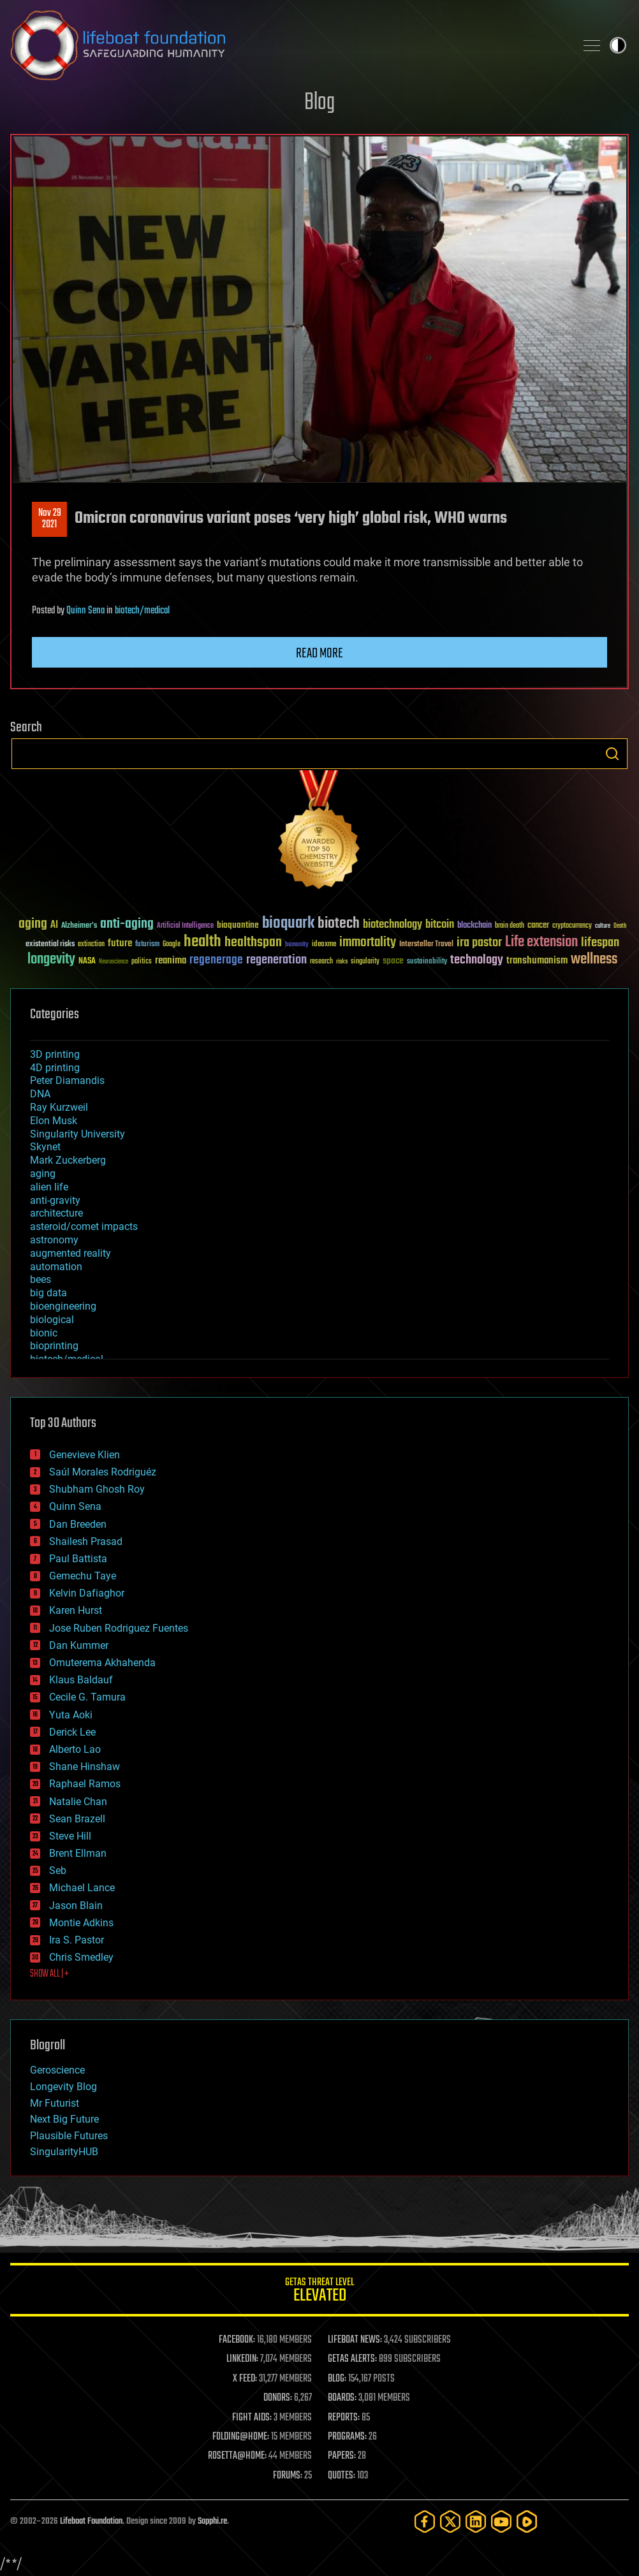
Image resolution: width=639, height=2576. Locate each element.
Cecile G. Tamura (87, 1697)
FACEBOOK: (237, 2340)
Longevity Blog (63, 2087)
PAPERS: (342, 2456)
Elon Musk (53, 1121)
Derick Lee (72, 1732)
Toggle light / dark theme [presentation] (618, 45)
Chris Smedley (81, 1957)
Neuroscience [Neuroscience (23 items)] (113, 962)
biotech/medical (142, 611)
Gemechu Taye (82, 1576)
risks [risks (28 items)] (342, 961)
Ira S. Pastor (76, 1940)
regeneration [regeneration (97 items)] (276, 960)
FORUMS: (287, 2476)
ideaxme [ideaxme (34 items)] (324, 944)
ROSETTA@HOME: (237, 2456)
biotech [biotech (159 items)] (339, 923)
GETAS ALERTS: (352, 2359)
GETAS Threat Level (319, 2291)
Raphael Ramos (85, 1784)
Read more (319, 653)
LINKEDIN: (242, 2359)
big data (48, 1293)
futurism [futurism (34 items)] (147, 944)
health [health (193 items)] (202, 942)
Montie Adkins (81, 1923)
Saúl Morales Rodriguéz (102, 1472)
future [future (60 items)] (120, 943)
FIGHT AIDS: (252, 2418)
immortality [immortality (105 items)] (367, 942)
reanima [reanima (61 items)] (170, 961)
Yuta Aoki (70, 1715)
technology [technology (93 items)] (476, 960)
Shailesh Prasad (85, 1541)
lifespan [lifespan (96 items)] (600, 942)
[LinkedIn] (476, 2521)
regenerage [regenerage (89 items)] (216, 960)
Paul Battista (78, 1559)
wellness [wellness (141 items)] (594, 959)
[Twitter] (450, 2521)
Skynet (45, 1147)
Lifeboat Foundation (91, 2521)
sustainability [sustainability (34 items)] (427, 962)
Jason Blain (76, 1905)
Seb (57, 1870)
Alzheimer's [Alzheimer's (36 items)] (79, 926)
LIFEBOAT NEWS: (355, 2340)
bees (40, 1279)
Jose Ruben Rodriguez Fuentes (118, 1628)
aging (42, 1173)
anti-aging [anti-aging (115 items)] (127, 924)
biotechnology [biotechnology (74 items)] (392, 925)
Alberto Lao (75, 1749)
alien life (49, 1187)
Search (612, 753)
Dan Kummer (78, 1645)
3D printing (55, 1054)
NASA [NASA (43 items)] (87, 961)
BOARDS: (342, 2398)
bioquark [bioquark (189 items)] (288, 923)
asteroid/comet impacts (84, 1226)
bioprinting (54, 1346)
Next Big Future (64, 2119)
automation (56, 1267)
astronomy (54, 1240)
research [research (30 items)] (321, 962)
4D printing (55, 1068)
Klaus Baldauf (81, 1680)
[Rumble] (527, 2521)
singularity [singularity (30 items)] (365, 962)
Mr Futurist (54, 2103)
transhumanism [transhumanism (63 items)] (537, 961)
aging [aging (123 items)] (32, 924)
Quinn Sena (85, 611)
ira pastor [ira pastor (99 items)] (479, 942)
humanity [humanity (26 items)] (297, 945)
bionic (43, 1333)
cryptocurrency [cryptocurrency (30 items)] (572, 926)
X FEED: (245, 2379)
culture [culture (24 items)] (602, 926)
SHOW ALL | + (49, 1974)
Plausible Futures (69, 2136)
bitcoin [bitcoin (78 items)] (439, 925)
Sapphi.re (212, 2521)
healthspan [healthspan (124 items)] (253, 943)
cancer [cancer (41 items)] (538, 926)
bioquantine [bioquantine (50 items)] (238, 924)
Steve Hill (70, 1836)
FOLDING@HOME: (240, 2437)
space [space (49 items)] (393, 960)
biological (52, 1320)
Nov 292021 (49, 519)
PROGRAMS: (347, 2437)
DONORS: (277, 2398)
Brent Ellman (77, 1853)
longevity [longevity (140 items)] (51, 959)
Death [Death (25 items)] (619, 926)
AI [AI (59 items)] (54, 925)
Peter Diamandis (67, 1080)
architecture (56, 1213)
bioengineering (63, 1306)
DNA (40, 1094)
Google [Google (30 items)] (171, 944)
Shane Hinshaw (84, 1766)
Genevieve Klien (84, 1455)
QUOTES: (341, 2476)
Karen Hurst (75, 1610)
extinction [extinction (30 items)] (91, 944)
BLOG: (337, 2379)
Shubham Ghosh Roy (97, 1489)
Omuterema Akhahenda (102, 1663)
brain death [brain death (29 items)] (509, 926)
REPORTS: (344, 2418)
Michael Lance (82, 1888)
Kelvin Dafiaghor (86, 1593)
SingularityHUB (64, 2152)
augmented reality (70, 1253)
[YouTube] (501, 2521)
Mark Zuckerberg (68, 1160)
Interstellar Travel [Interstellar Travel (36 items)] (426, 944)
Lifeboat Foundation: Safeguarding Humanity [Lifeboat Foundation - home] (287, 45)
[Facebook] (425, 2521)
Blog (319, 103)
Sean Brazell (77, 1819)
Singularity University (77, 1134)
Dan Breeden (77, 1524)
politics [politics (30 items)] (141, 962)
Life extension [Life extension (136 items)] (541, 942)
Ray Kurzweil (59, 1107)
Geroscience (57, 2070)
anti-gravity (55, 1200)
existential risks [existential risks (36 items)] (50, 944)
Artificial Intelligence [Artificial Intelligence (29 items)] (185, 926)
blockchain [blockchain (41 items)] (474, 926)
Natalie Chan (78, 1802)
